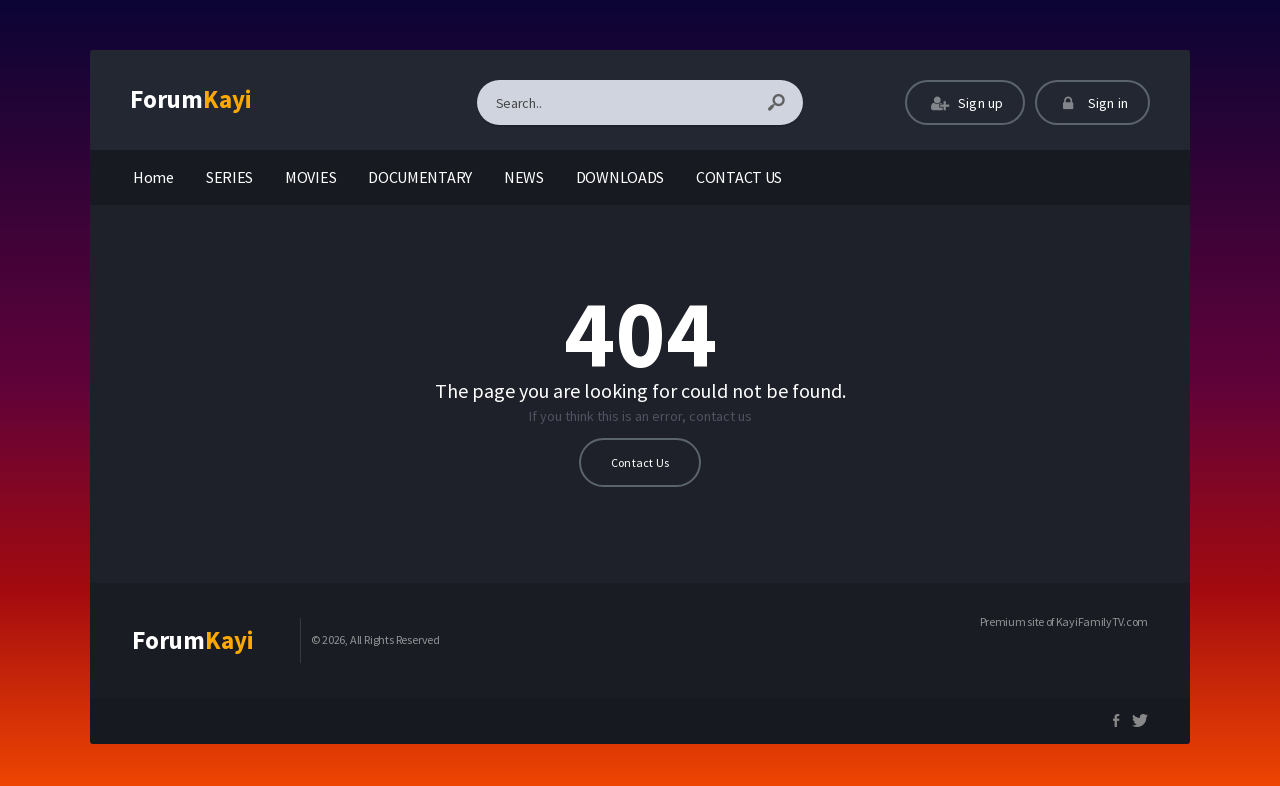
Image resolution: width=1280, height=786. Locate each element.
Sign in (1092, 103)
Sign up (965, 103)
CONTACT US (739, 177)
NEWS (524, 177)
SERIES (229, 177)
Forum (191, 99)
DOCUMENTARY (420, 177)
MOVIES (310, 177)
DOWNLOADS (620, 177)
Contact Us (640, 462)
